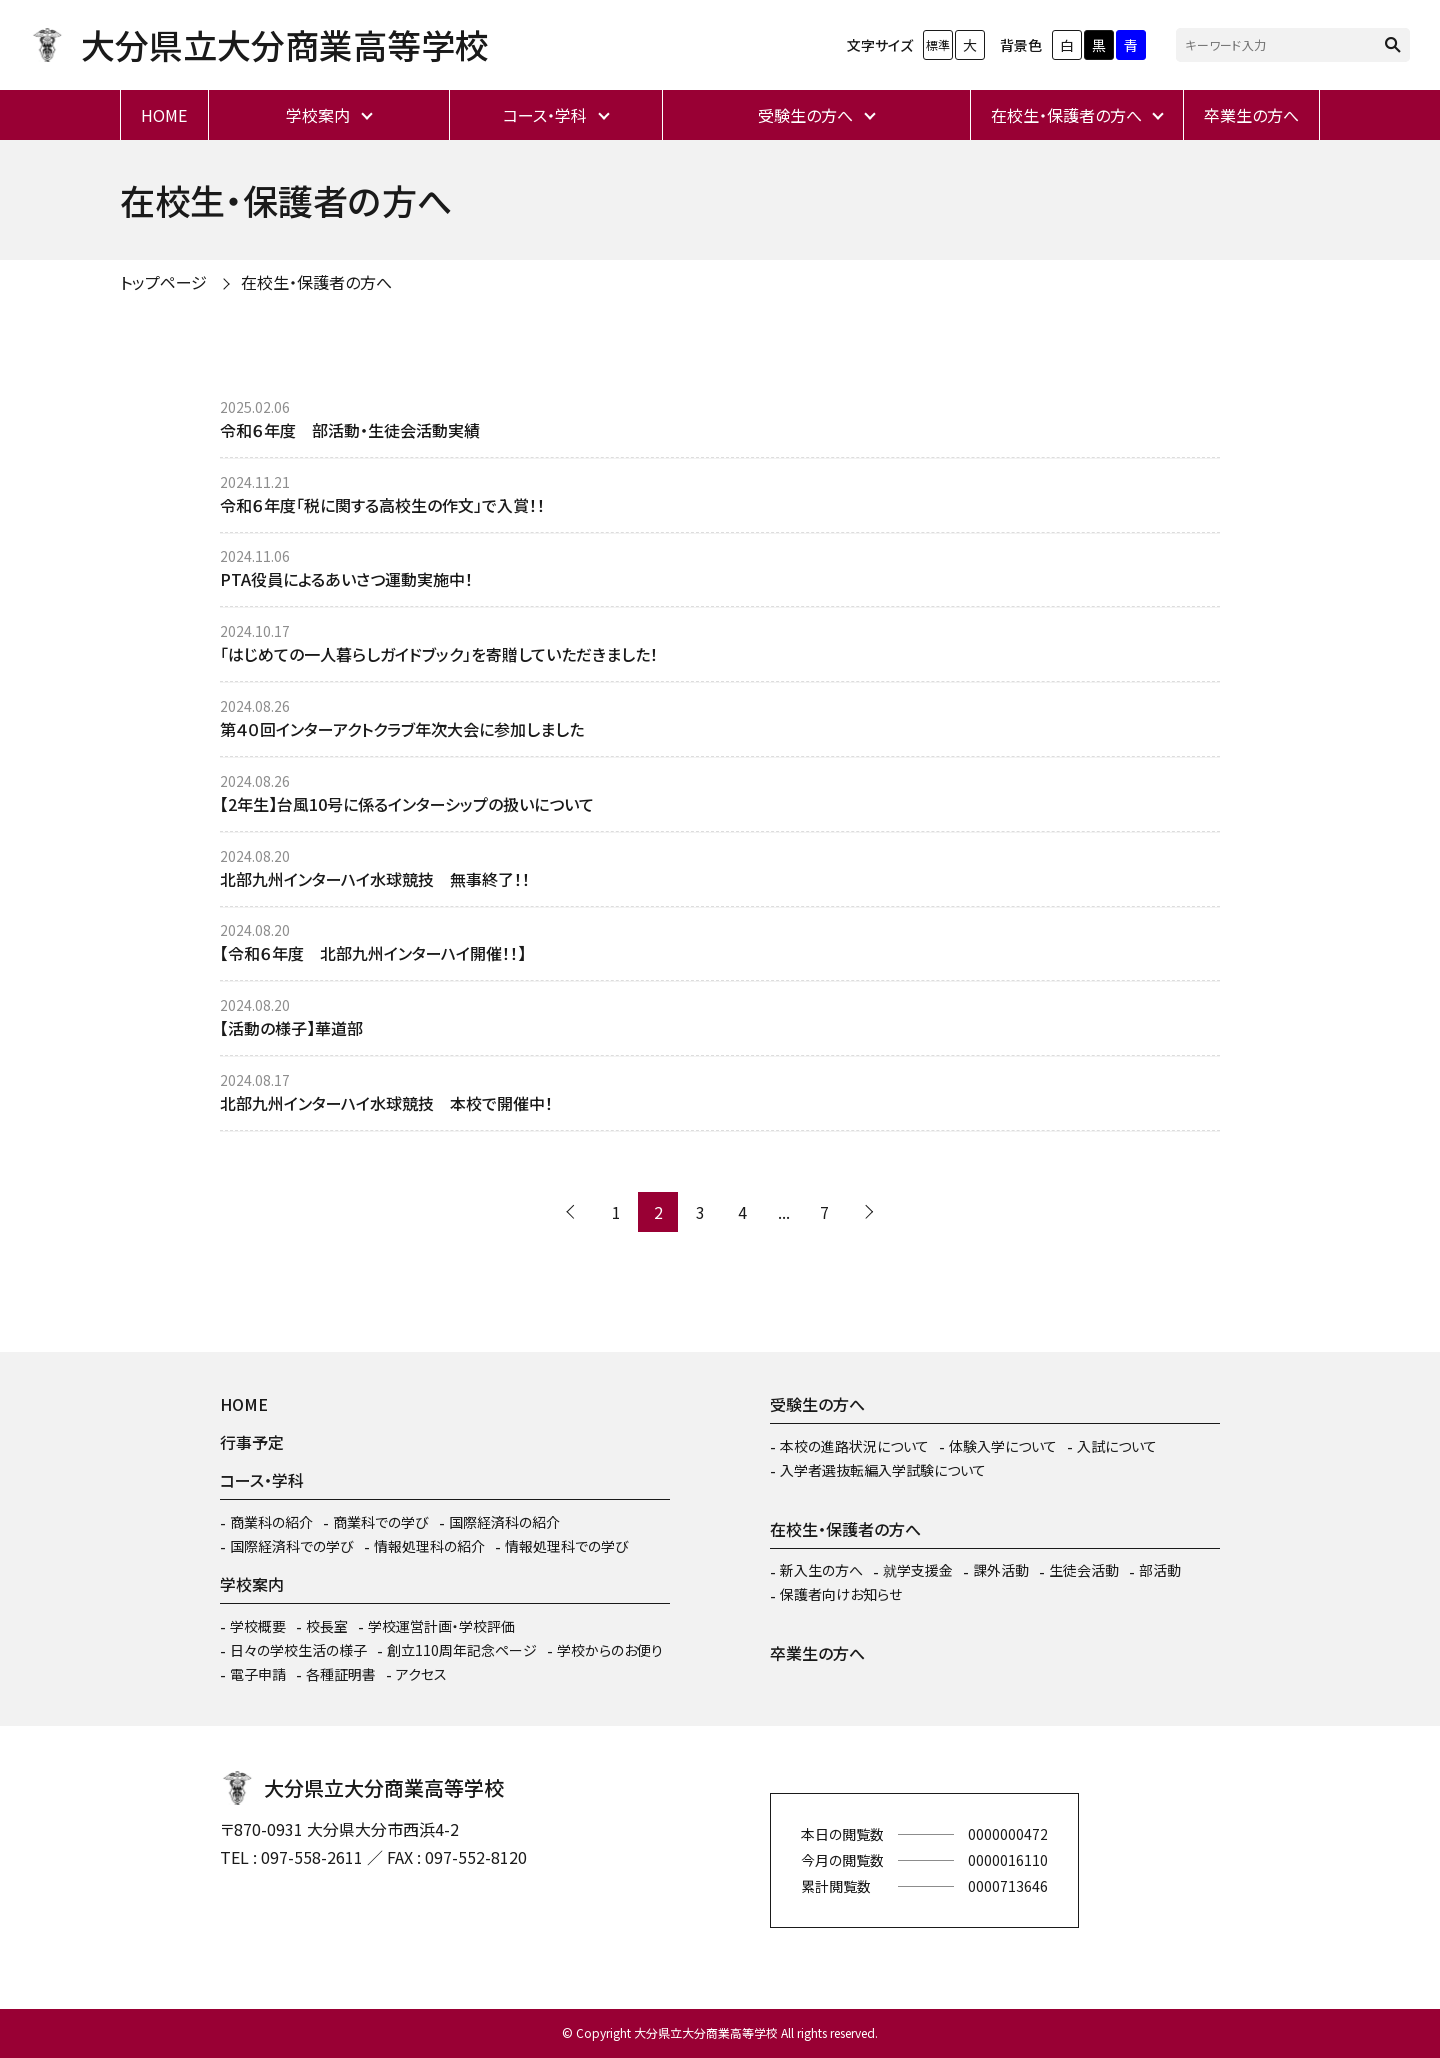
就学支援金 (918, 1570)
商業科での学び (381, 1522)
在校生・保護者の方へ (1066, 115)
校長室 (327, 1626)
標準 (938, 44)
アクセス (421, 1674)
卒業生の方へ (1251, 115)
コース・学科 (545, 115)
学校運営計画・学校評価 (441, 1626)
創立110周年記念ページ (462, 1650)
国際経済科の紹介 (504, 1522)
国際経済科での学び (292, 1546)
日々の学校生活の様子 (298, 1650)
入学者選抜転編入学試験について (883, 1470)
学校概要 (258, 1626)
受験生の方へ (805, 115)
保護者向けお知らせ (841, 1594)
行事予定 (252, 1442)
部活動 (1160, 1570)
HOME (164, 115)
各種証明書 (341, 1674)
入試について (1117, 1446)
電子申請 (258, 1674)
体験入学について (1003, 1446)
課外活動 (1001, 1570)
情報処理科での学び (567, 1546)
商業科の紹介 (271, 1522)
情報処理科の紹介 (429, 1546)
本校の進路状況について (854, 1446)
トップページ (163, 282)
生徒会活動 (1084, 1570)
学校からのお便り (610, 1650)
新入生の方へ (821, 1570)
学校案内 (318, 115)
